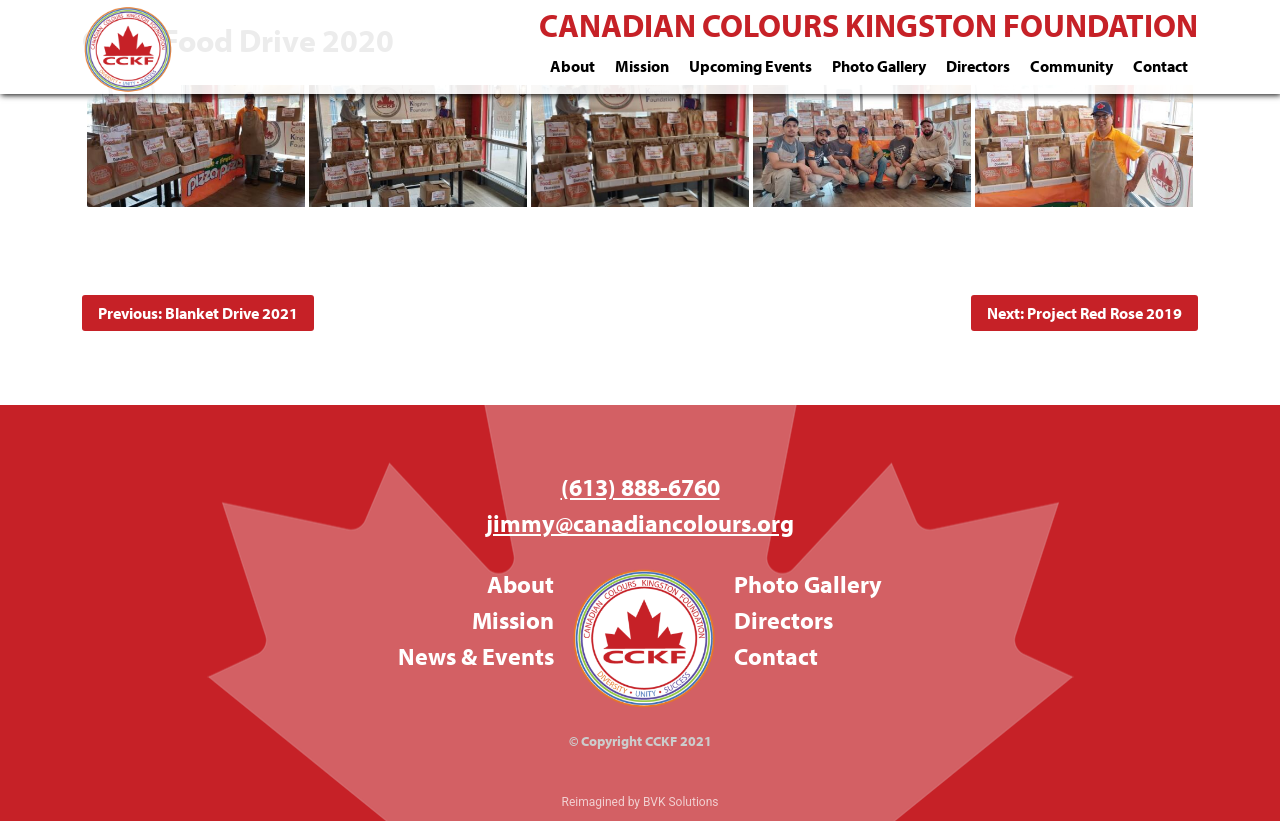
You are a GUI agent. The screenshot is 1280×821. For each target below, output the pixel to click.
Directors (978, 66)
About (572, 66)
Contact (1160, 66)
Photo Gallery (879, 66)
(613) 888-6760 (640, 487)
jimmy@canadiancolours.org (640, 523)
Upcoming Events (750, 66)
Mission (642, 66)
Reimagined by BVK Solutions (640, 802)
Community (1071, 66)
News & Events (476, 656)
